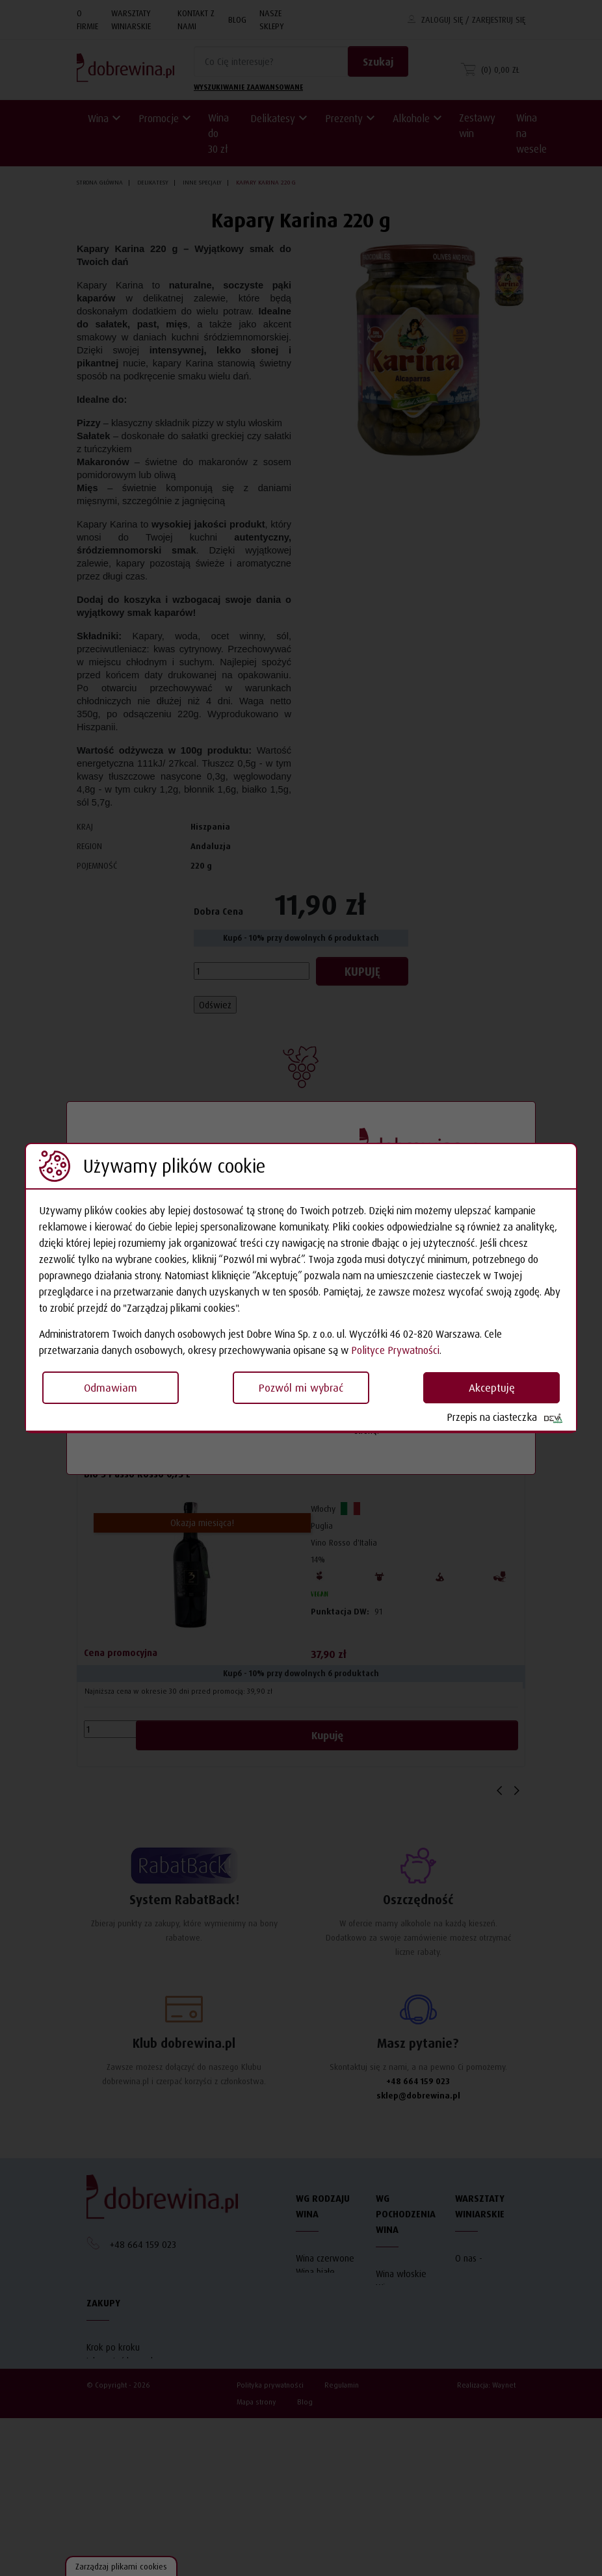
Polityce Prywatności (395, 1350)
